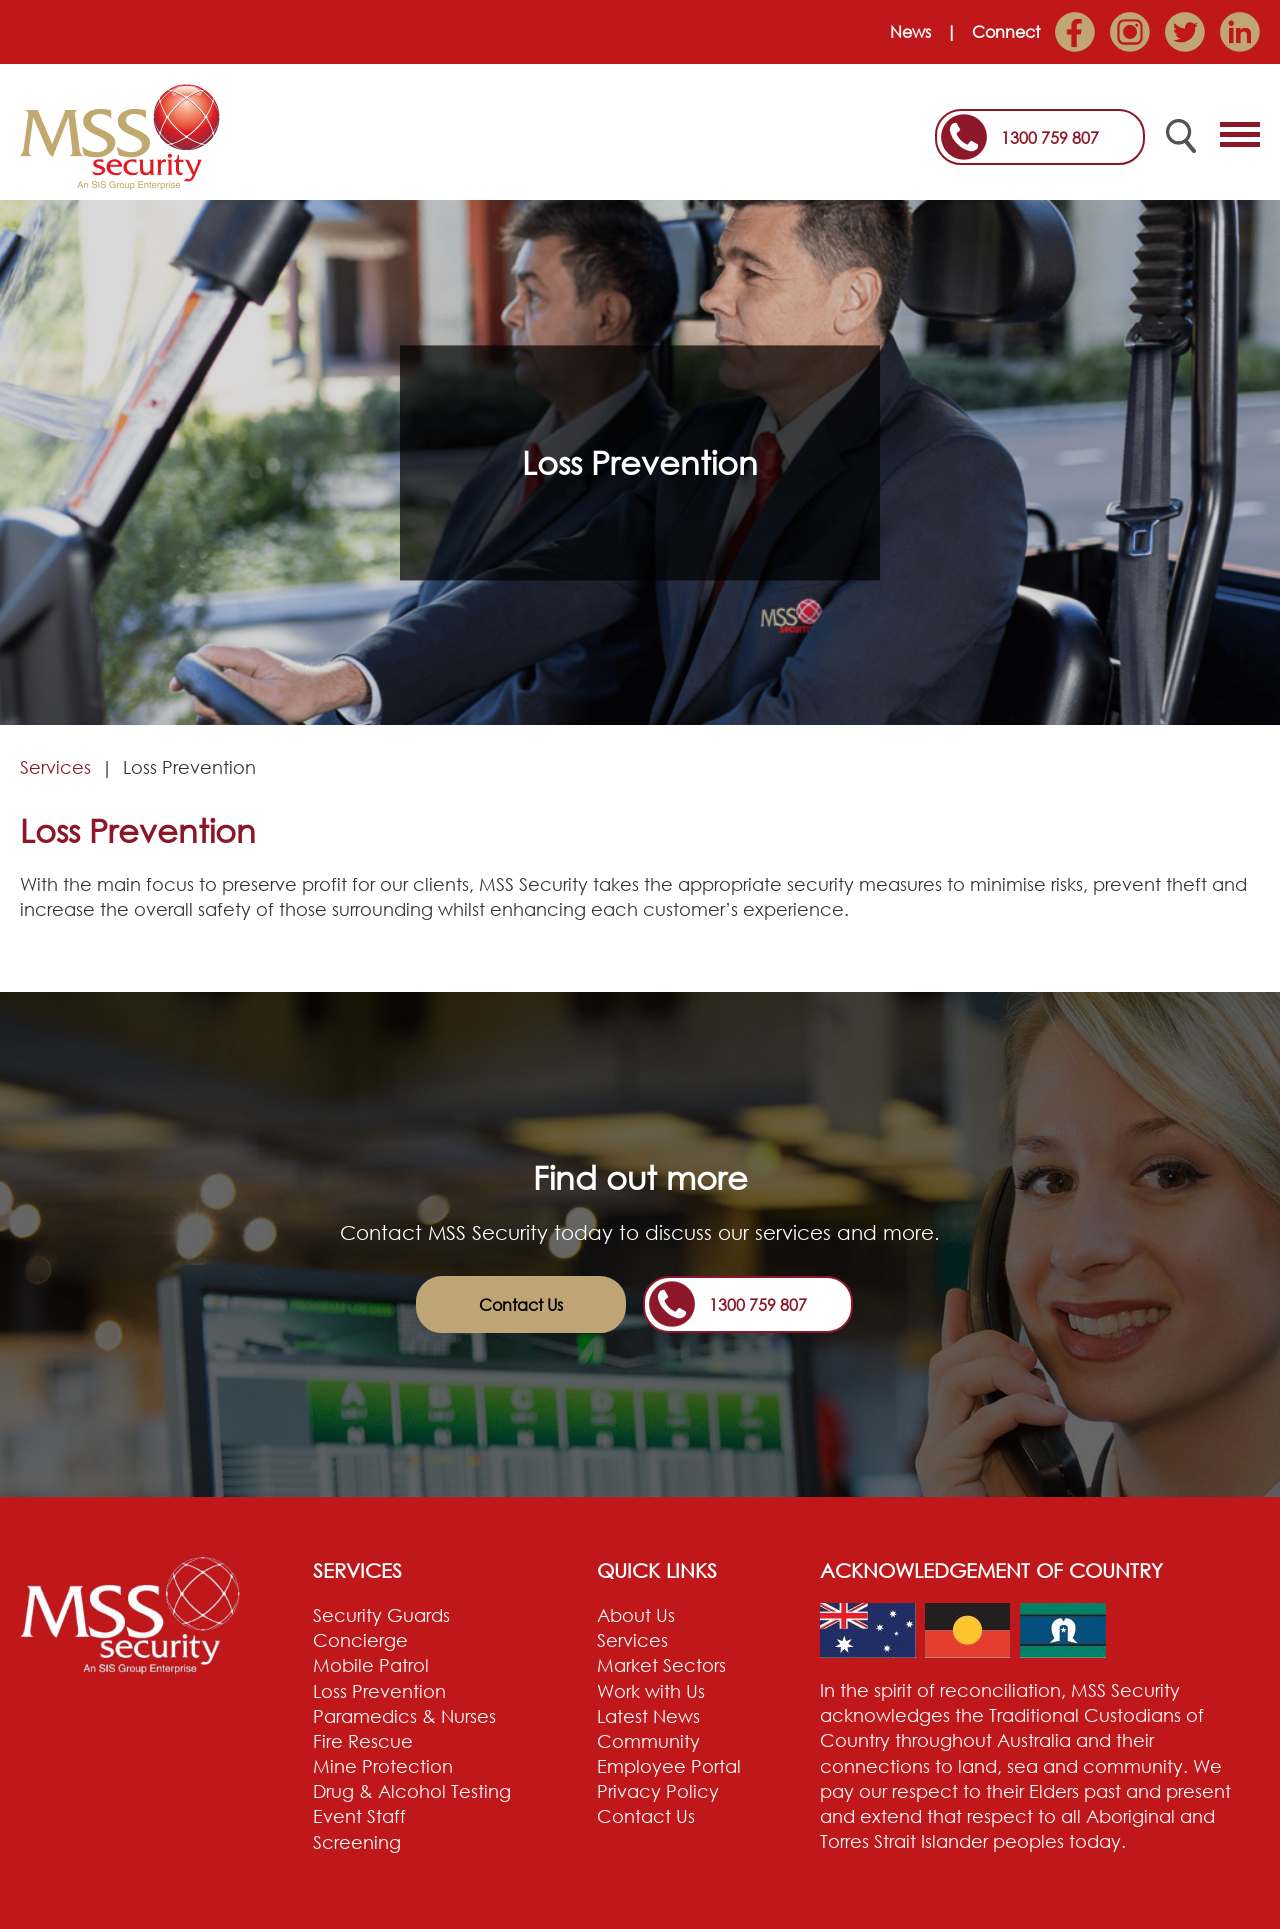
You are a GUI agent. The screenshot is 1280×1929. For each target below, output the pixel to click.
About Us (636, 1615)
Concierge (360, 1640)
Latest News (648, 1716)
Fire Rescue (363, 1741)
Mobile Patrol (371, 1665)
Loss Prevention (379, 1691)
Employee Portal (669, 1766)
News (910, 32)
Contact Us (521, 1305)
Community (648, 1741)
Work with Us (651, 1691)
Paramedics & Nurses (404, 1716)
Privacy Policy (658, 1791)
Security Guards (381, 1615)
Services (55, 767)
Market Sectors (661, 1665)
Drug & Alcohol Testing (412, 1791)
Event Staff (359, 1816)
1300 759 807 (1050, 138)
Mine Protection (383, 1766)
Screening (357, 1842)
